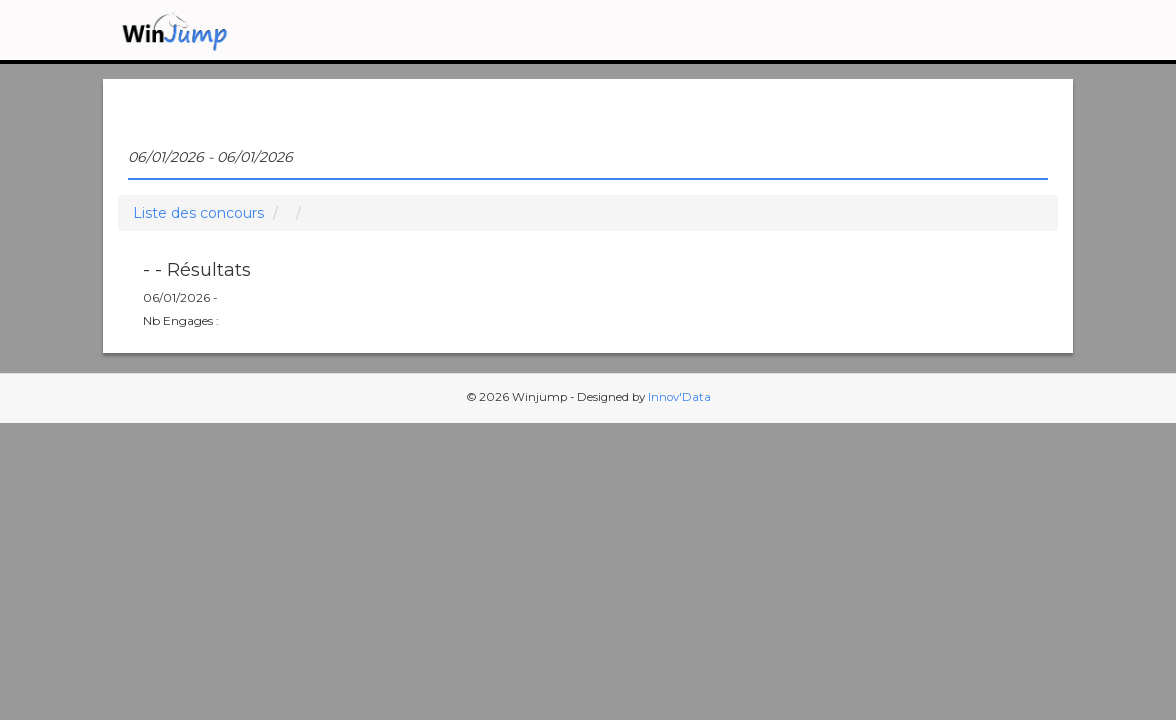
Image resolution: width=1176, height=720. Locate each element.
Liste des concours (198, 213)
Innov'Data (679, 397)
